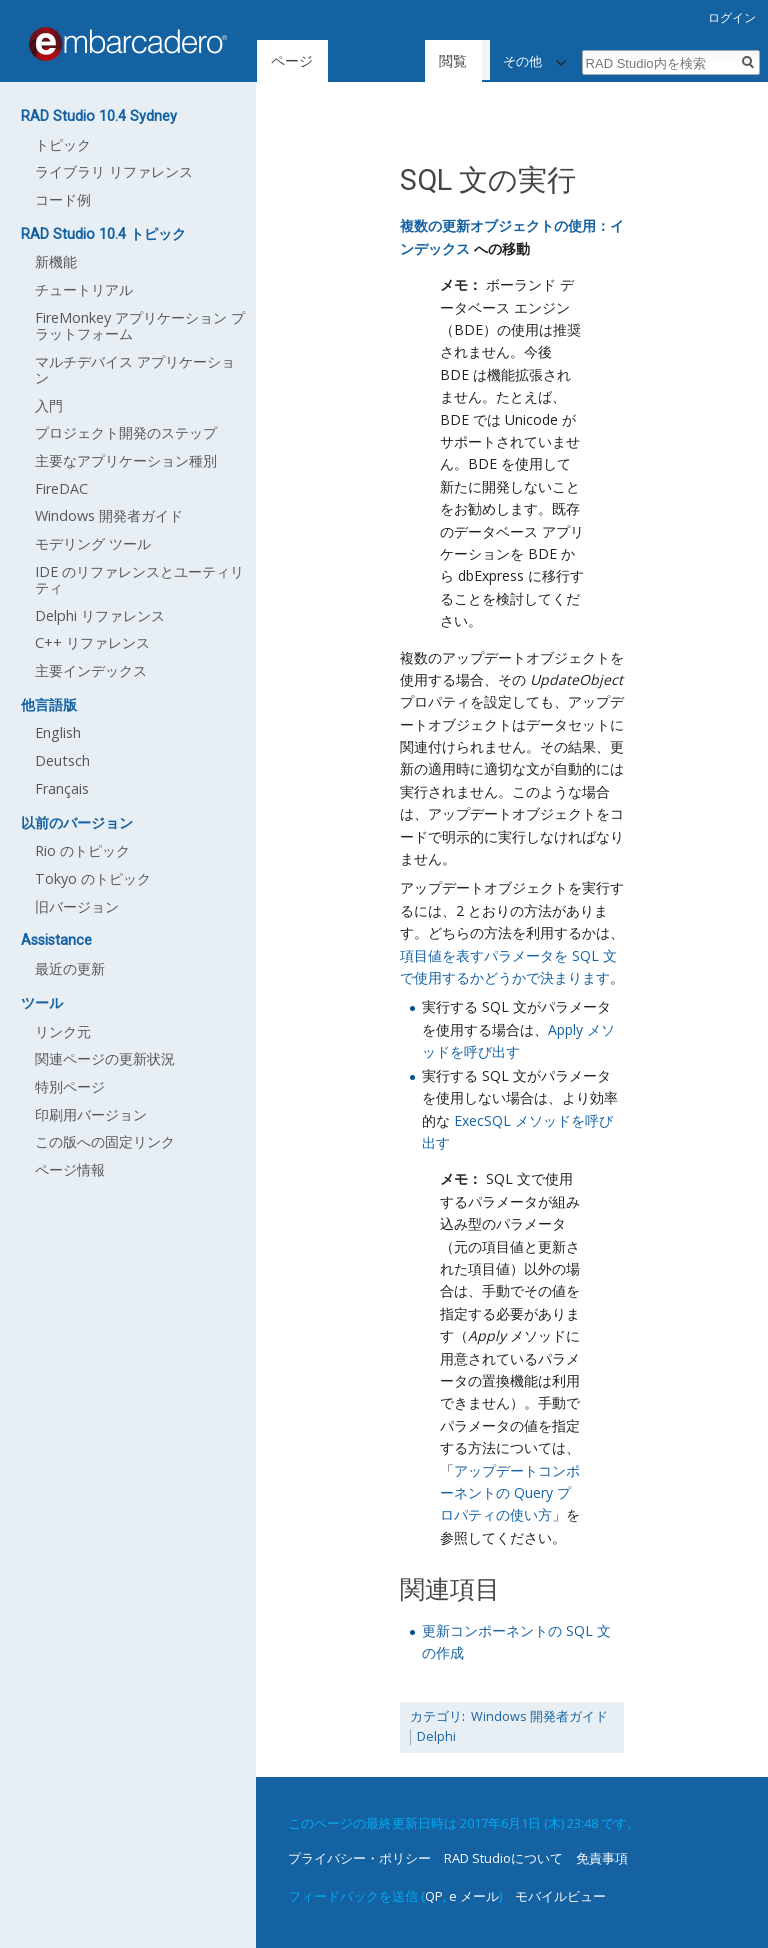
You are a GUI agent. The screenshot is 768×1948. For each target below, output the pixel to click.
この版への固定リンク (105, 1141)
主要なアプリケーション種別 (126, 460)
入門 (49, 405)
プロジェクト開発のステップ (126, 432)
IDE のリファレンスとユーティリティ (139, 579)
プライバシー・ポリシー (359, 1858)
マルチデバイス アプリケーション (135, 369)
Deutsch (62, 760)
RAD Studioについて (503, 1858)
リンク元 (63, 1031)
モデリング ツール (93, 543)
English (58, 732)
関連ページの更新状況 (105, 1058)
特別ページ (70, 1086)
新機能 (56, 261)
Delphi (436, 1736)
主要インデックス (91, 670)
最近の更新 (70, 968)
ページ (292, 60)
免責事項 (602, 1858)
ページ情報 (70, 1169)
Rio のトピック (82, 850)
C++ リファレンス (92, 642)
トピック (63, 144)
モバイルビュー (560, 1896)
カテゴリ (436, 1716)
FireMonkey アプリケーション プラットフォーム (140, 325)
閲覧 (390, 60)
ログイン (732, 17)
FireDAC (61, 488)
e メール (474, 1896)
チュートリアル (84, 289)
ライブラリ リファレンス (114, 171)
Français (62, 788)
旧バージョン (77, 906)
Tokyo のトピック (93, 878)
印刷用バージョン (91, 1114)
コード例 (63, 199)
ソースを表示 (475, 60)
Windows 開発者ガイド (539, 1716)
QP (434, 1896)
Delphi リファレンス (100, 615)
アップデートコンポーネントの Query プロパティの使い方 (510, 1493)
